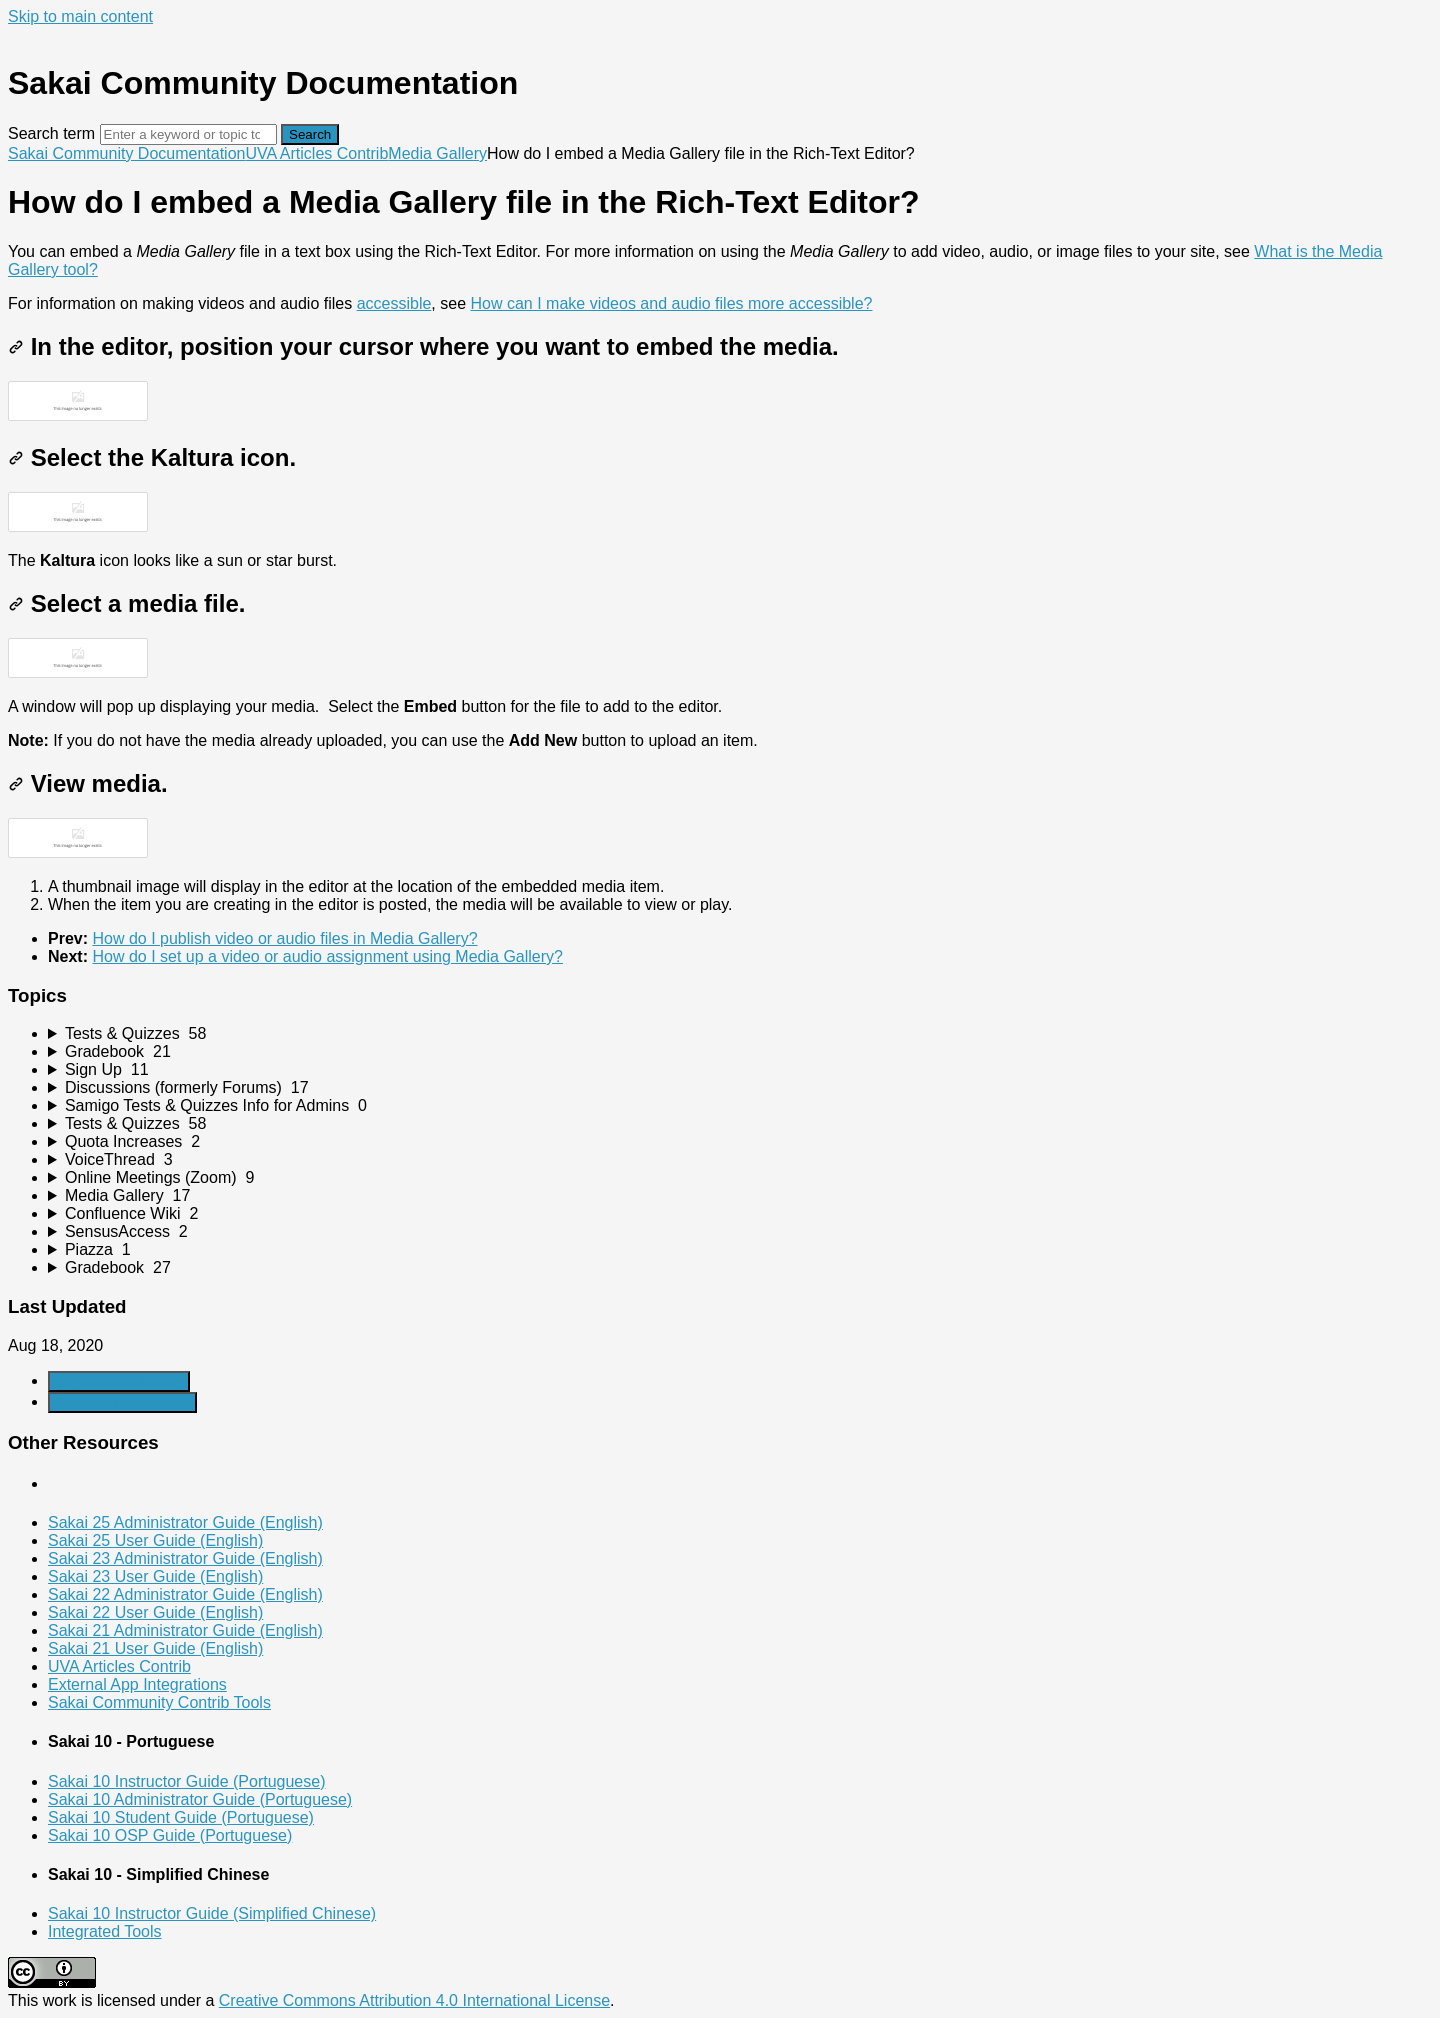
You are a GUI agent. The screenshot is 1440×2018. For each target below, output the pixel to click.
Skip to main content (80, 16)
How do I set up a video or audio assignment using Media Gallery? (327, 956)
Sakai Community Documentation (126, 153)
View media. (88, 783)
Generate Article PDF (119, 1381)
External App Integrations (137, 1684)
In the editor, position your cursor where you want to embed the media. (423, 346)
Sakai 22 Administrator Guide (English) (185, 1594)
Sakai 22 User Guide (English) (155, 1612)
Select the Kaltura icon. (152, 457)
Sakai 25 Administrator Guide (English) (185, 1522)
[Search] (188, 134)
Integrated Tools (105, 1931)
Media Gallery (437, 153)
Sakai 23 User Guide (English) (155, 1576)
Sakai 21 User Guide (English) (155, 1648)
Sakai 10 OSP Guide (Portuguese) (170, 1835)
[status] (720, 278)
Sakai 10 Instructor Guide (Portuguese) (186, 1781)
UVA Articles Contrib (316, 153)
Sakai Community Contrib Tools (159, 1702)
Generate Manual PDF (122, 1402)
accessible (394, 303)
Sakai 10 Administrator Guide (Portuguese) (200, 1799)
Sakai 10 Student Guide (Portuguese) (181, 1817)
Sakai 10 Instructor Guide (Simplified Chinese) (212, 1913)
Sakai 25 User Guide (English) (155, 1540)
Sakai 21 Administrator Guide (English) (185, 1630)
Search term (51, 133)
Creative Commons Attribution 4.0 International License (414, 2000)
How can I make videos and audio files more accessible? (671, 303)
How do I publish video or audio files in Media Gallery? (284, 938)
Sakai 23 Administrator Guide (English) (185, 1558)
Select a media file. (126, 603)
